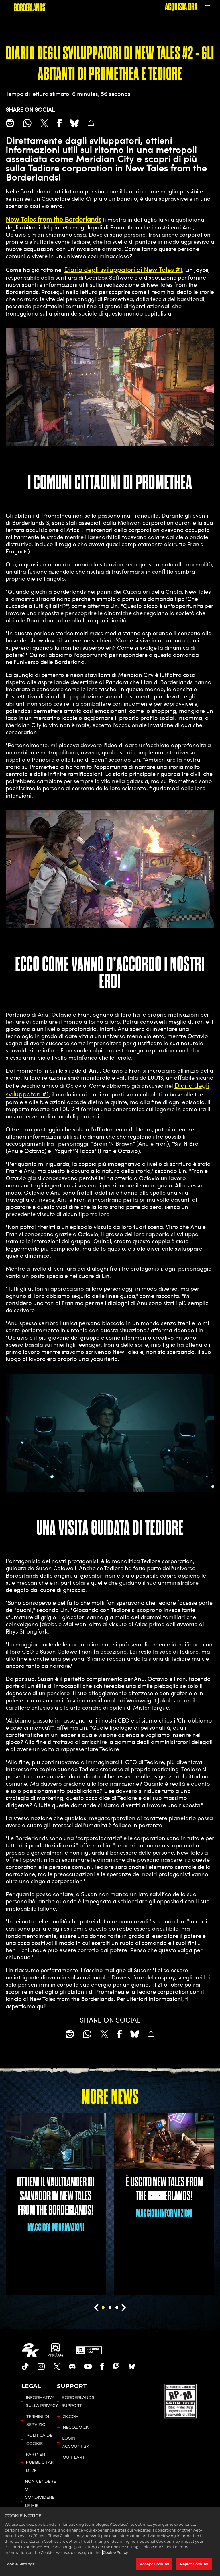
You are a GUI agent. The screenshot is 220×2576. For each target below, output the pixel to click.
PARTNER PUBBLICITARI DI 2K (40, 2462)
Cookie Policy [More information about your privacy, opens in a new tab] (115, 2552)
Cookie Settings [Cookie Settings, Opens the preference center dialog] (19, 2564)
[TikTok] (25, 2366)
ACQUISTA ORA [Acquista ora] (181, 7)
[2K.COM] (30, 2350)
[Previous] (96, 2307)
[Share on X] (44, 123)
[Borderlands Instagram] (41, 2366)
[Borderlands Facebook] (102, 2366)
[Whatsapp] (27, 123)
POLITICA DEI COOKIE (40, 2439)
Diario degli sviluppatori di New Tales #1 (123, 269)
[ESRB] (181, 2400)
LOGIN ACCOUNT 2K (75, 2442)
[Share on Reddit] (10, 123)
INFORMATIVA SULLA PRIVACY (42, 2401)
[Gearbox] (56, 2350)
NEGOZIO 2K (76, 2427)
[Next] (124, 2307)
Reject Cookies (194, 2564)
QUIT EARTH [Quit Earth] (75, 2457)
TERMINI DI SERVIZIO (37, 2420)
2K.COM (71, 2416)
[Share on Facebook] (59, 123)
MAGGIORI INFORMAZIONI (56, 2227)
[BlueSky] (74, 123)
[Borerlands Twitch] (116, 2366)
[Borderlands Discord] (72, 2366)
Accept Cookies (154, 2564)
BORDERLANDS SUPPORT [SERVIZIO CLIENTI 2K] (78, 2401)
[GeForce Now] (89, 2350)
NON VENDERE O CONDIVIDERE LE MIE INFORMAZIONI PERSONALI (40, 2501)
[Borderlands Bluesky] (131, 2366)
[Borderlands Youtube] (88, 2366)
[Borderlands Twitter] (56, 2366)
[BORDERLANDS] (30, 7)
